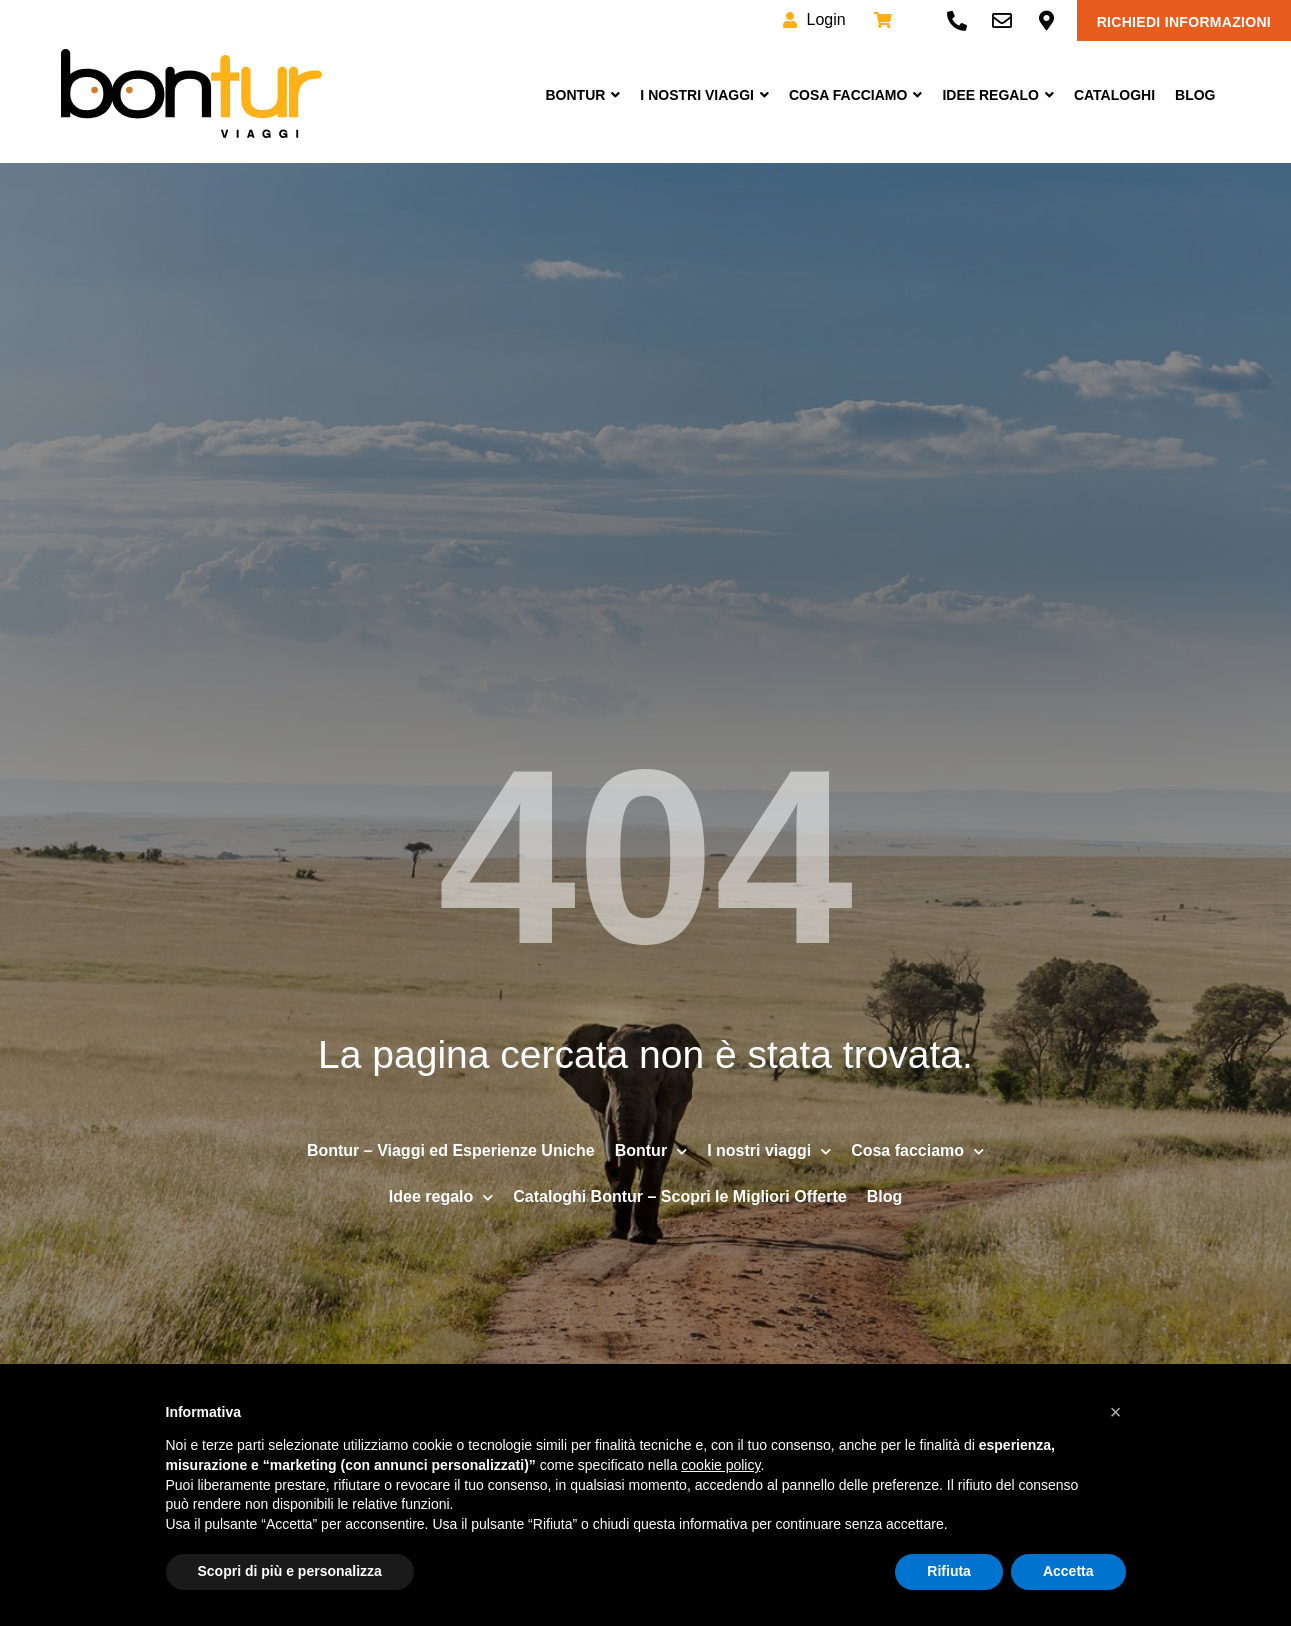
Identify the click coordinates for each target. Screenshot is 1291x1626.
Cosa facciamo (855, 95)
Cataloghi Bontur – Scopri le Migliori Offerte (679, 1196)
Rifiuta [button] (949, 1571)
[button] (1116, 1412)
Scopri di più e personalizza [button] (290, 1571)
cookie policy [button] (720, 1465)
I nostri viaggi (704, 95)
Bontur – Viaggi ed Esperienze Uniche (451, 1150)
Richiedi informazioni (1184, 22)
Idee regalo (441, 1197)
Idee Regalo (997, 95)
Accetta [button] (1068, 1571)
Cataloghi (1114, 95)
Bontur (582, 95)
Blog (1195, 95)
